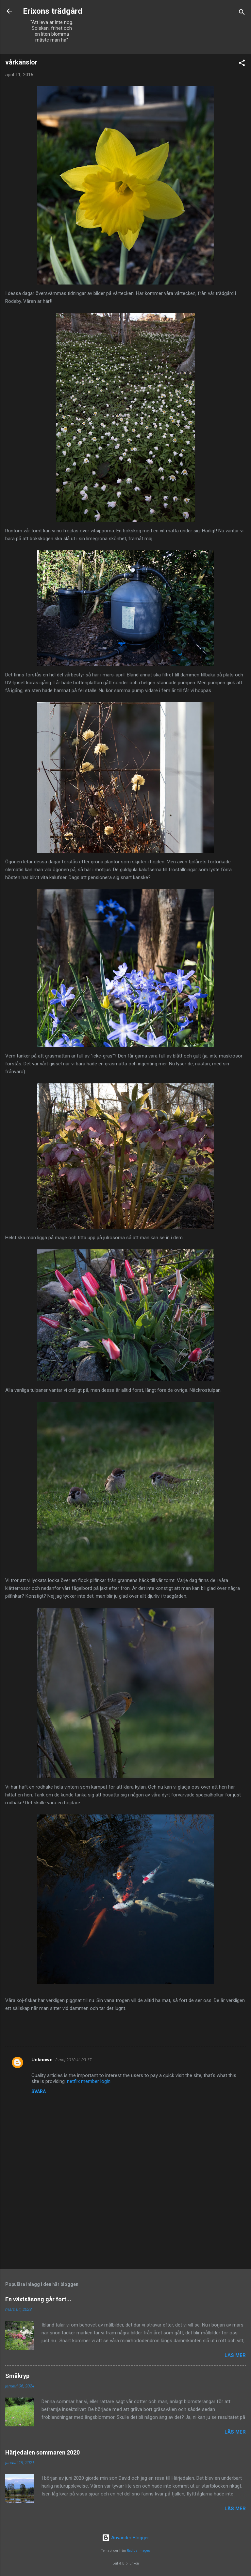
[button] (242, 64)
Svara (38, 2091)
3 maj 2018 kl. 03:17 (73, 2059)
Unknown (42, 2060)
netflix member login (88, 2081)
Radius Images (138, 2550)
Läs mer (235, 2355)
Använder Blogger (125, 2538)
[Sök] (242, 13)
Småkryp (17, 2375)
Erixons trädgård (51, 11)
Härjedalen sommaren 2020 (42, 2452)
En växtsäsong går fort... (38, 2299)
